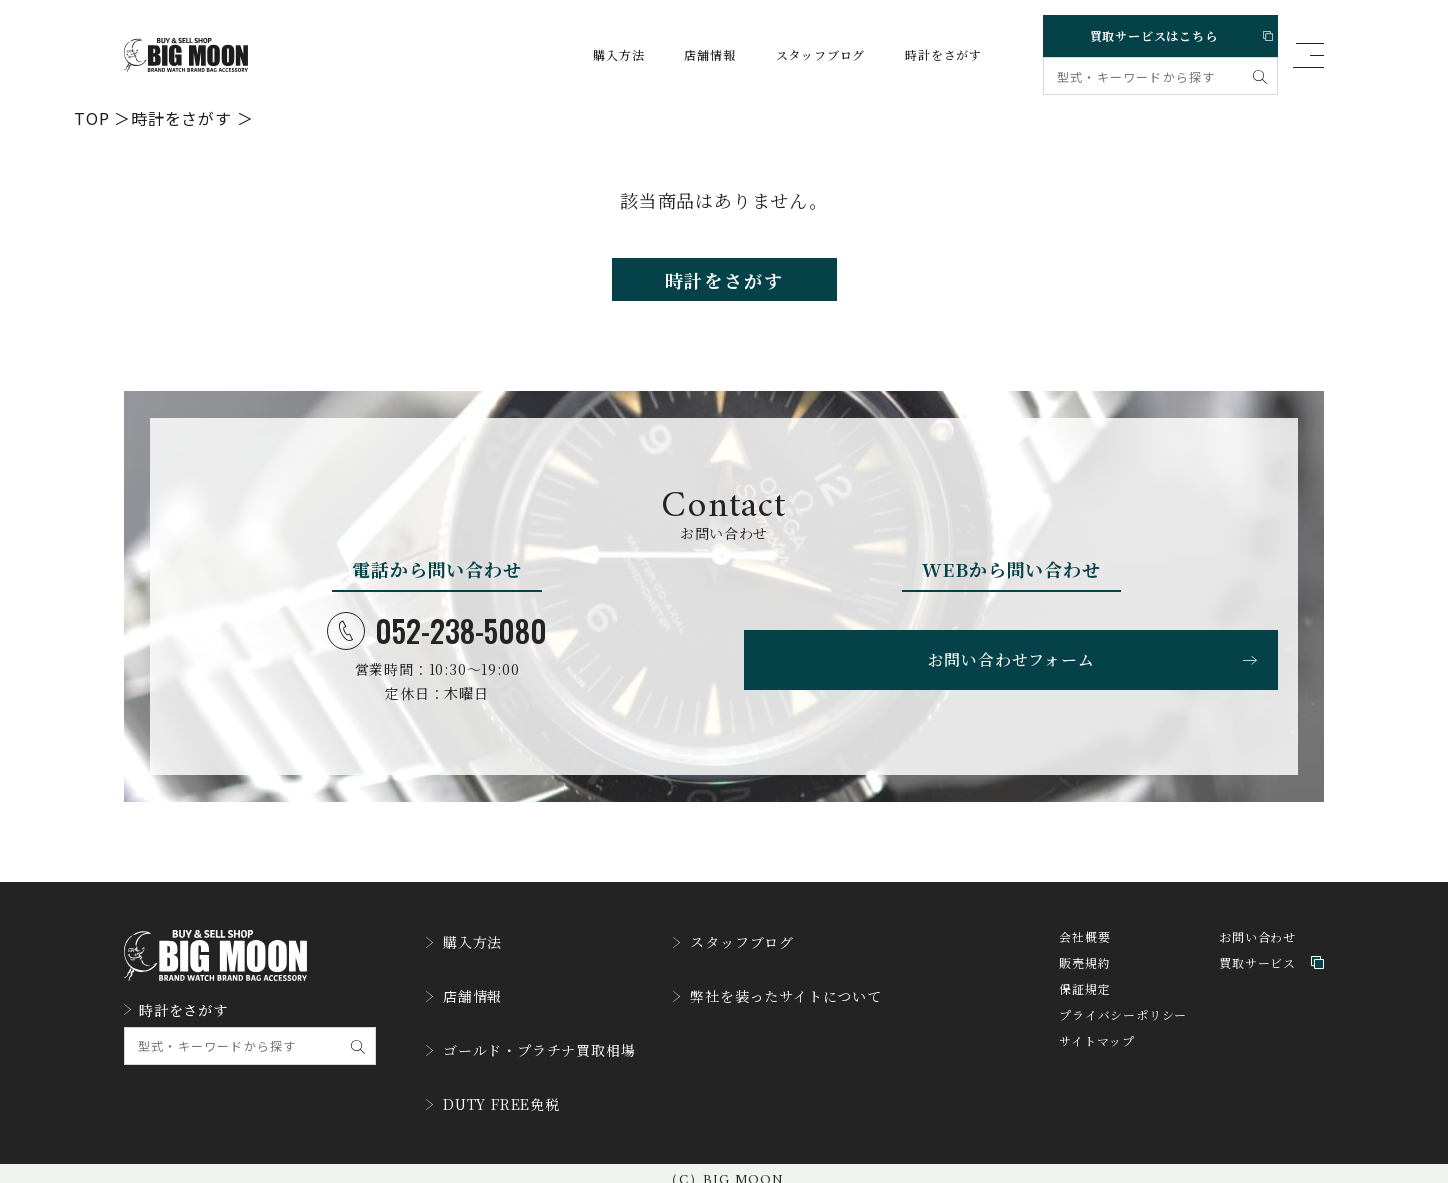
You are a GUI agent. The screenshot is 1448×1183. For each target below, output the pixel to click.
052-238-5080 (437, 643)
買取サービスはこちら (1157, 31)
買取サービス (1271, 979)
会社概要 (1084, 953)
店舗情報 (690, 55)
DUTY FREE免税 (501, 1093)
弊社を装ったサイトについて (816, 1001)
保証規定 (1084, 1005)
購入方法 (599, 55)
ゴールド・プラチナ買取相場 (543, 1047)
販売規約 (1084, 979)
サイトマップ (1097, 1057)
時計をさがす (924, 55)
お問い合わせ (1257, 953)
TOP (91, 117)
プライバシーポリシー (1123, 1031)
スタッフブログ (802, 55)
